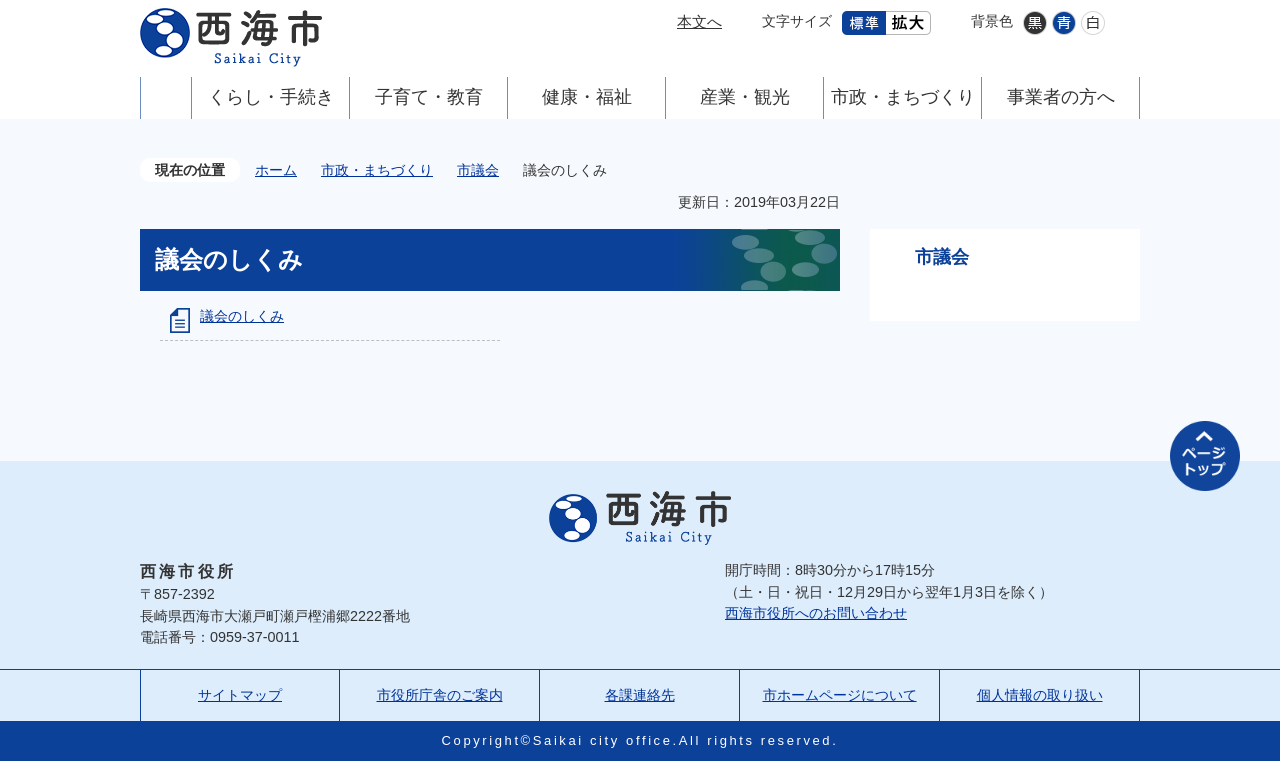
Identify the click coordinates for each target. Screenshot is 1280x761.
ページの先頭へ (1205, 456)
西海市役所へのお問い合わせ (816, 613)
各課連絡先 (640, 695)
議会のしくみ (242, 316)
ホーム (276, 170)
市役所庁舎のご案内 (440, 695)
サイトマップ (240, 695)
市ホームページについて (840, 695)
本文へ (699, 21)
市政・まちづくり (377, 170)
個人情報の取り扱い (1040, 695)
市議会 (478, 170)
